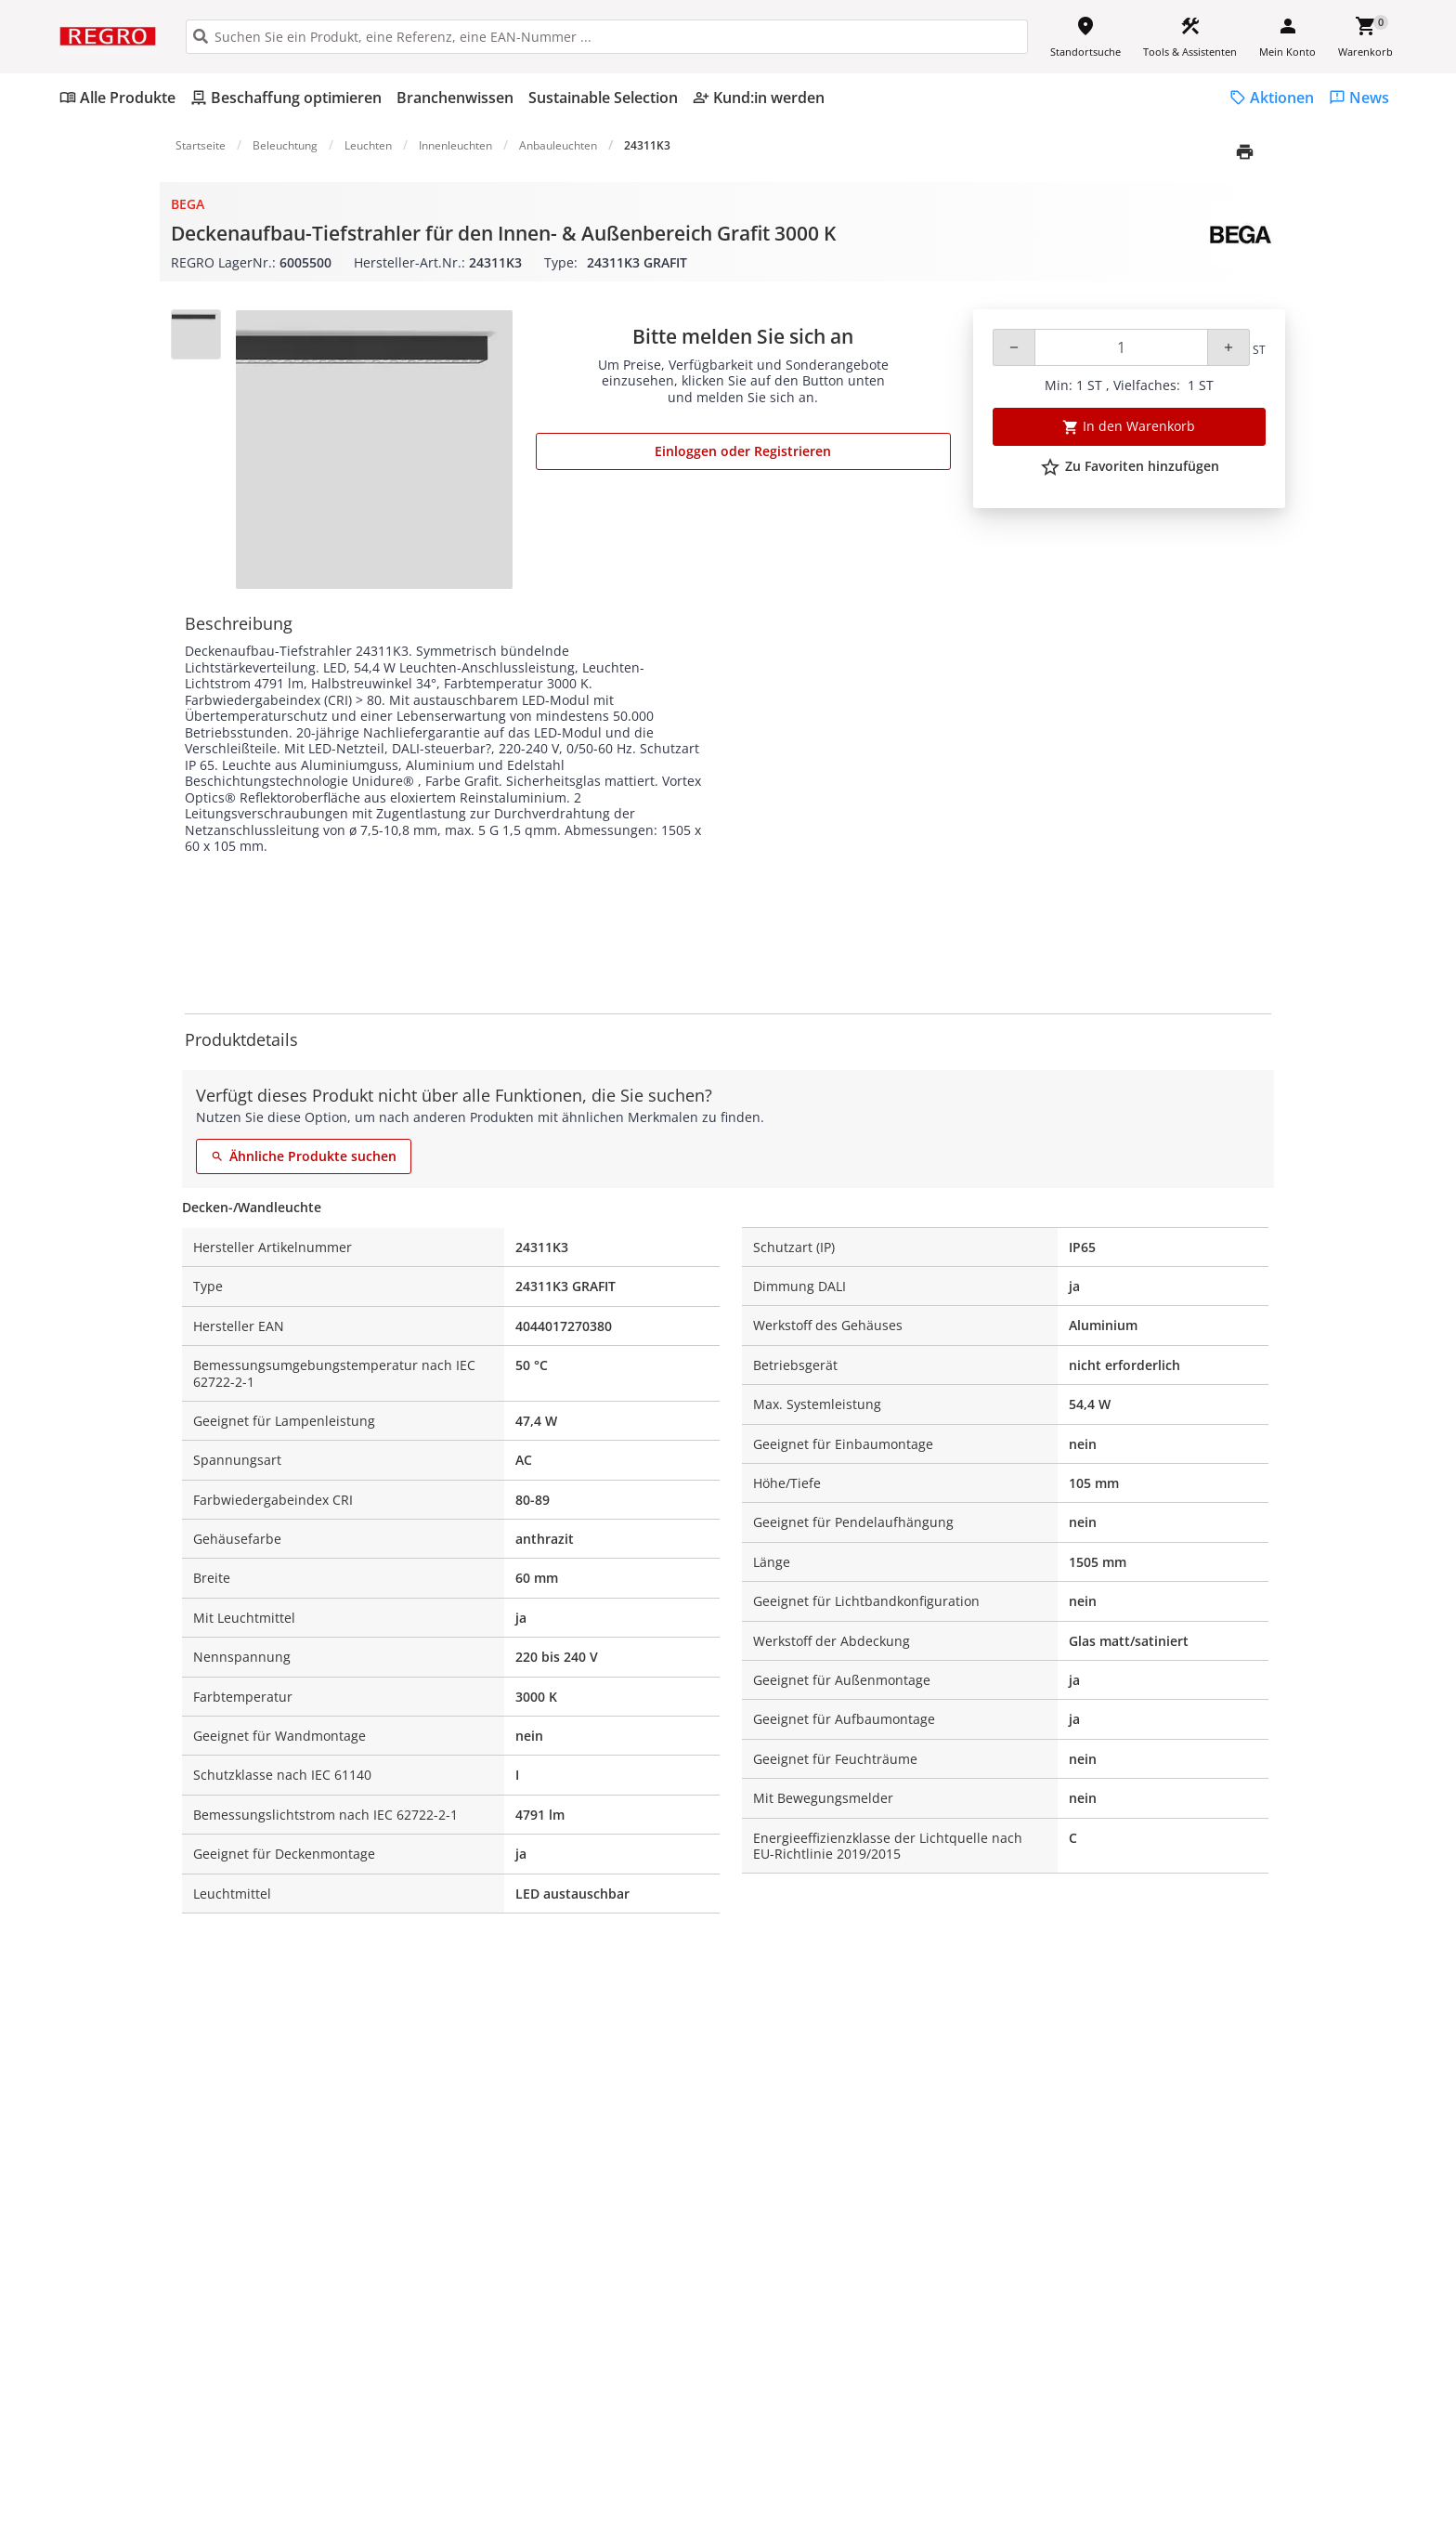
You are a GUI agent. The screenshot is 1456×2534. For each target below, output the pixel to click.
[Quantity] (1121, 347)
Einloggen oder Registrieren (743, 451)
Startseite (201, 145)
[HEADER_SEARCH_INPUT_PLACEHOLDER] (607, 37)
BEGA (187, 204)
